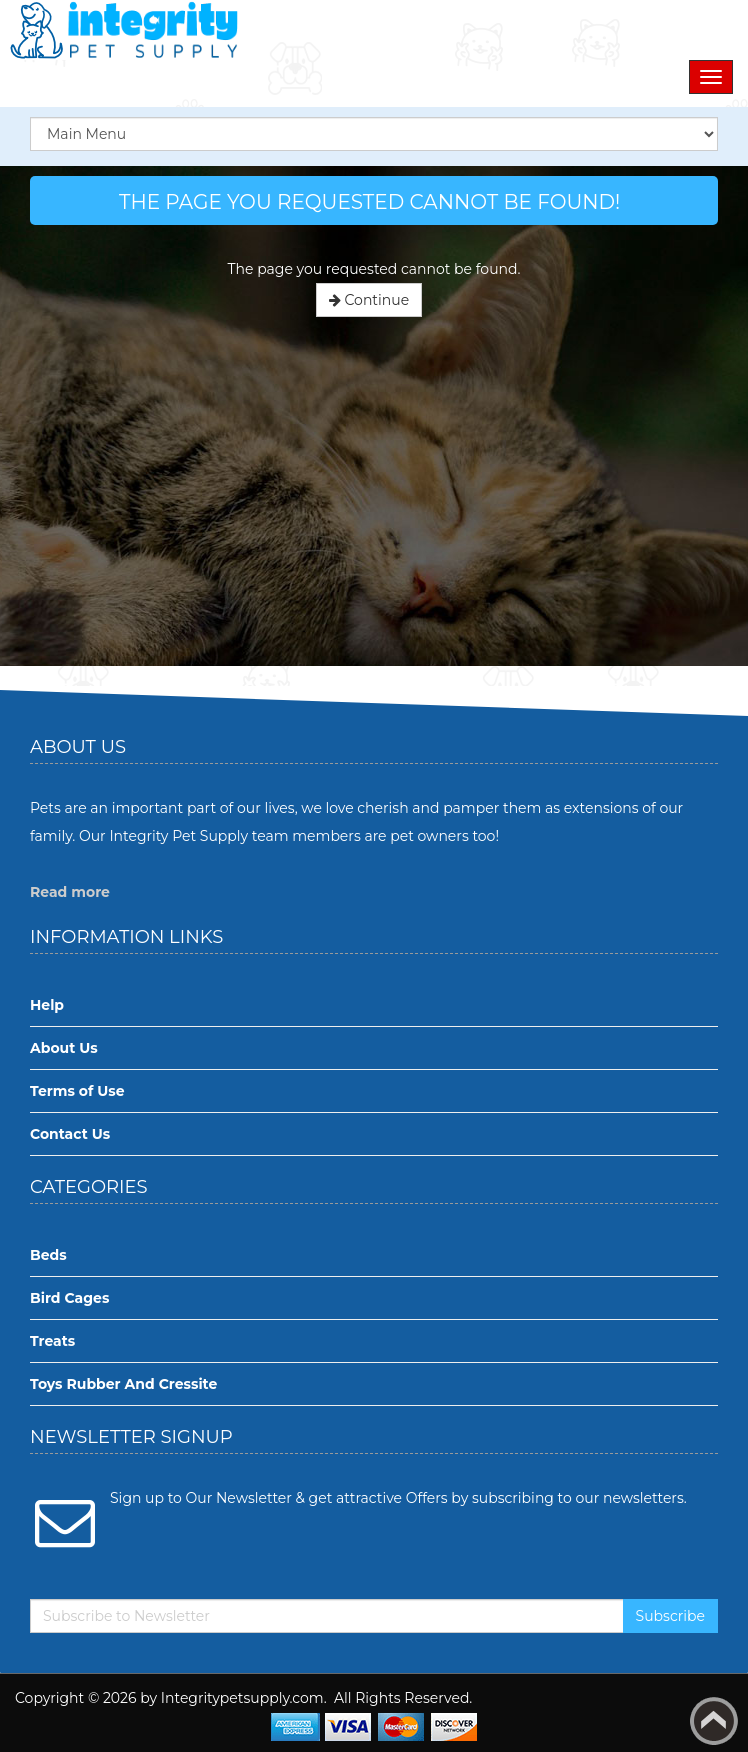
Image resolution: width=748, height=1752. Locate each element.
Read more (70, 892)
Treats (52, 1341)
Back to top (714, 1721)
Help (47, 1005)
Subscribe (670, 1616)
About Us (64, 1048)
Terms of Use (77, 1091)
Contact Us (70, 1134)
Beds (48, 1255)
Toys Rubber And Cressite (123, 1384)
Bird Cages (69, 1298)
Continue (369, 300)
